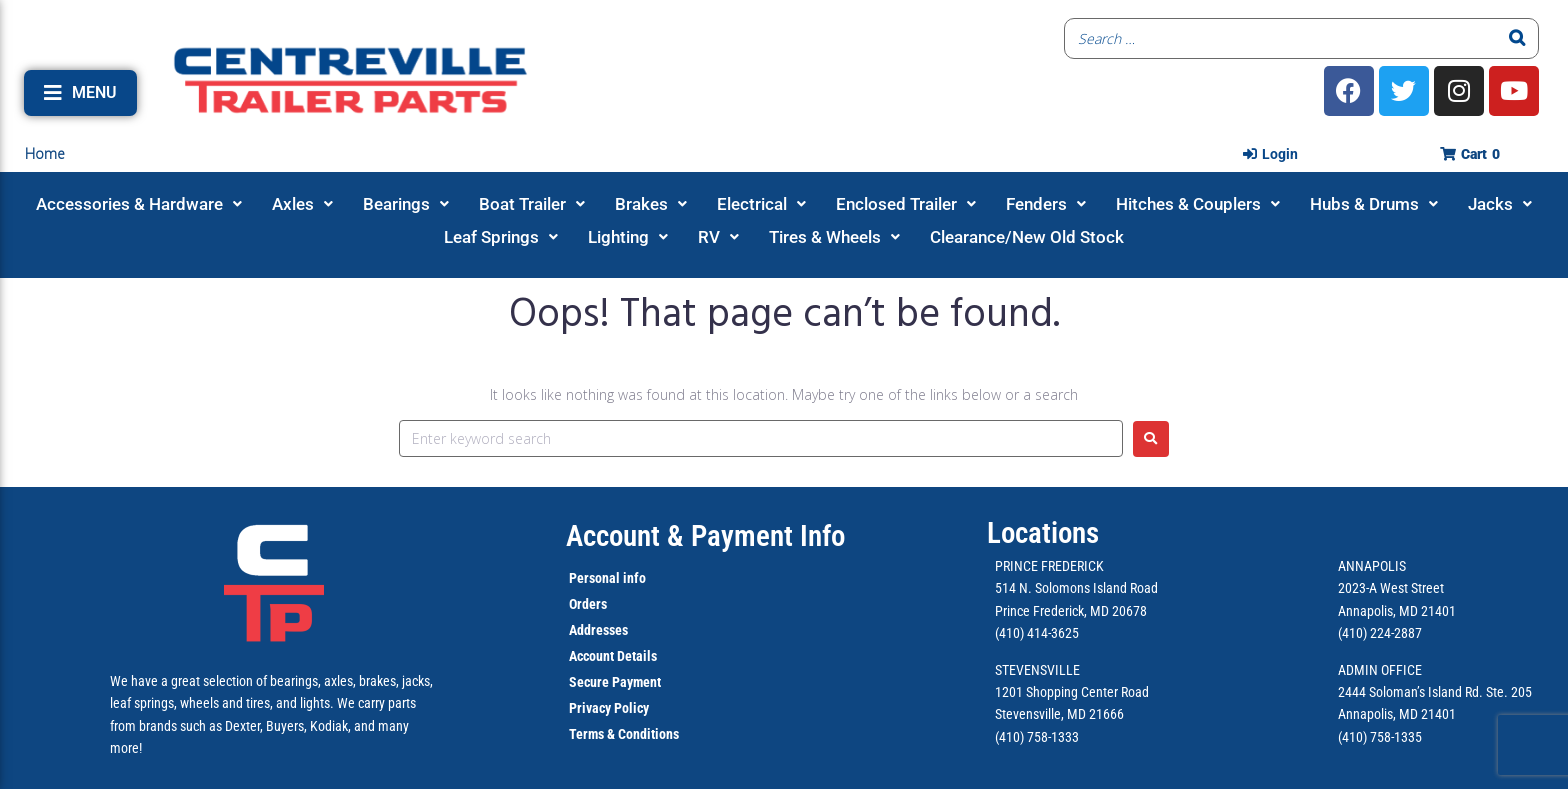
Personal (594, 578)
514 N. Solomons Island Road (1076, 588)
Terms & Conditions (624, 734)
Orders (588, 604)
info (633, 578)
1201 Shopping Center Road (1072, 692)
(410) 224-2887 (1380, 633)
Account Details (613, 656)
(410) (1352, 737)
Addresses (598, 630)
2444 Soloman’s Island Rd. (1410, 692)
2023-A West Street (1391, 588)
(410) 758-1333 (1037, 737)
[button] (80, 93)
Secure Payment (615, 682)
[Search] (1518, 38)
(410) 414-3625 (1037, 633)
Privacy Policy (609, 708)
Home (45, 153)
